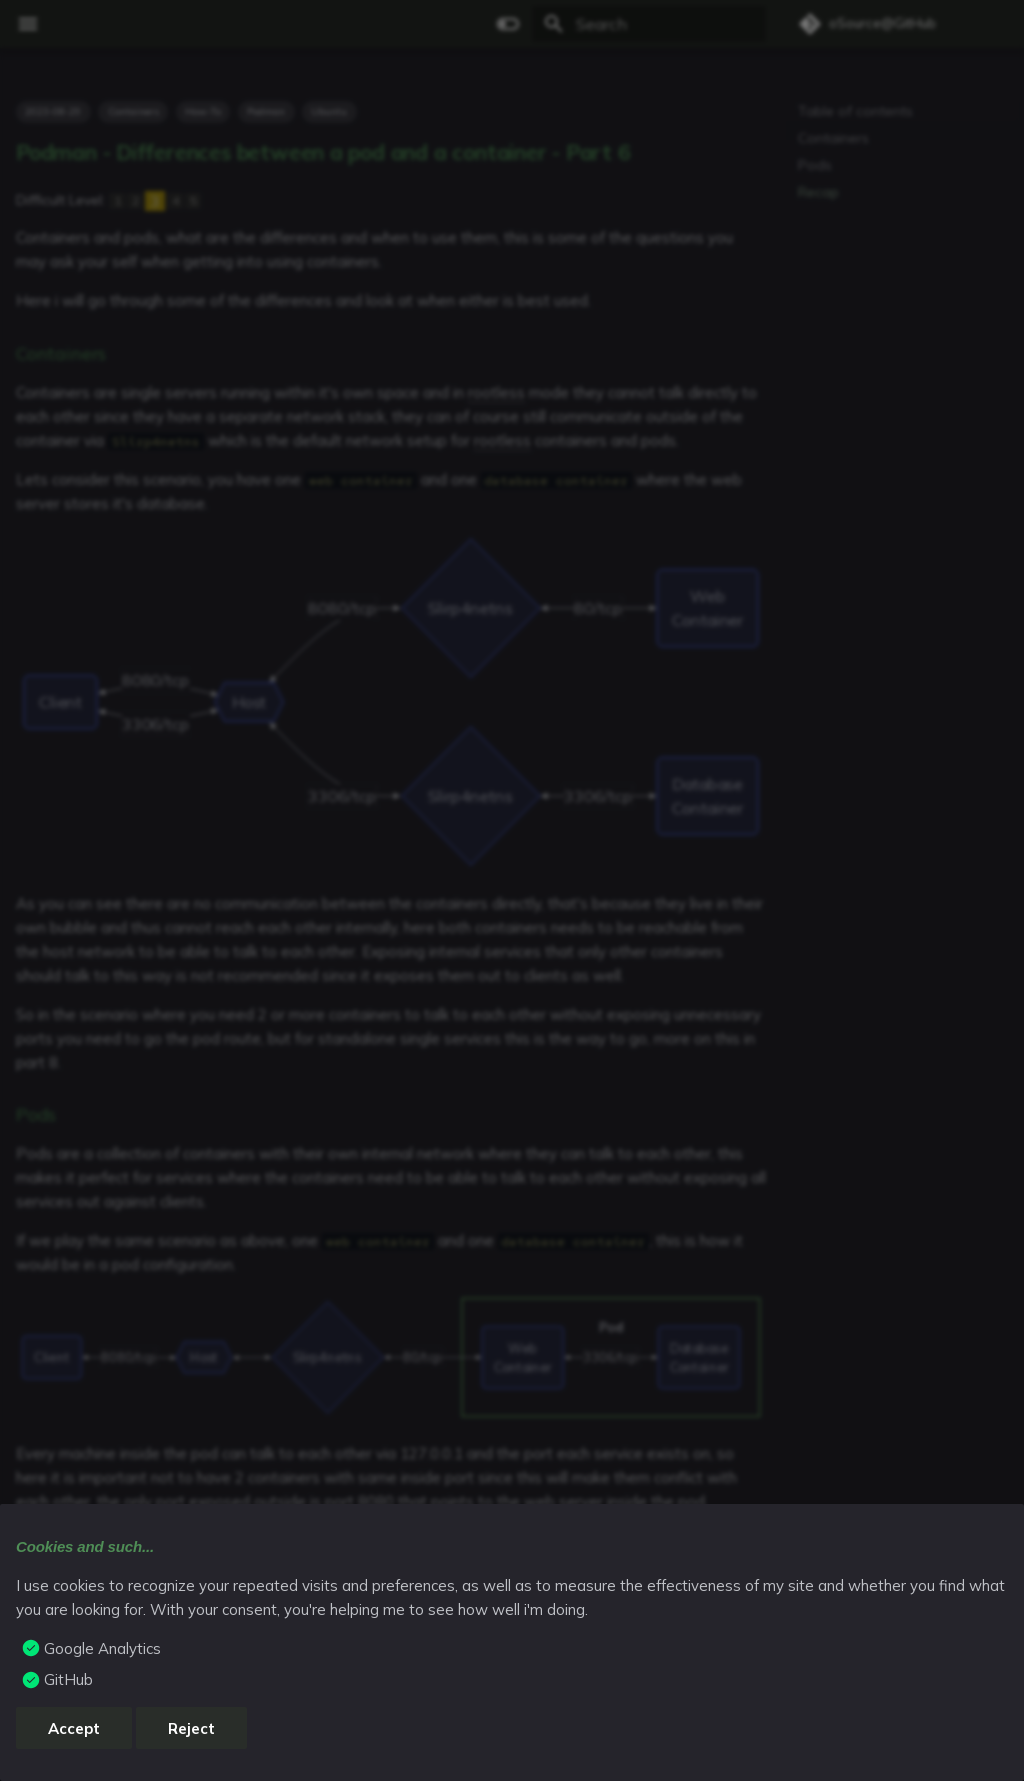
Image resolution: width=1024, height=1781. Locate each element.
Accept (74, 1728)
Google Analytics (102, 1648)
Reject (191, 1728)
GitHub (68, 1679)
